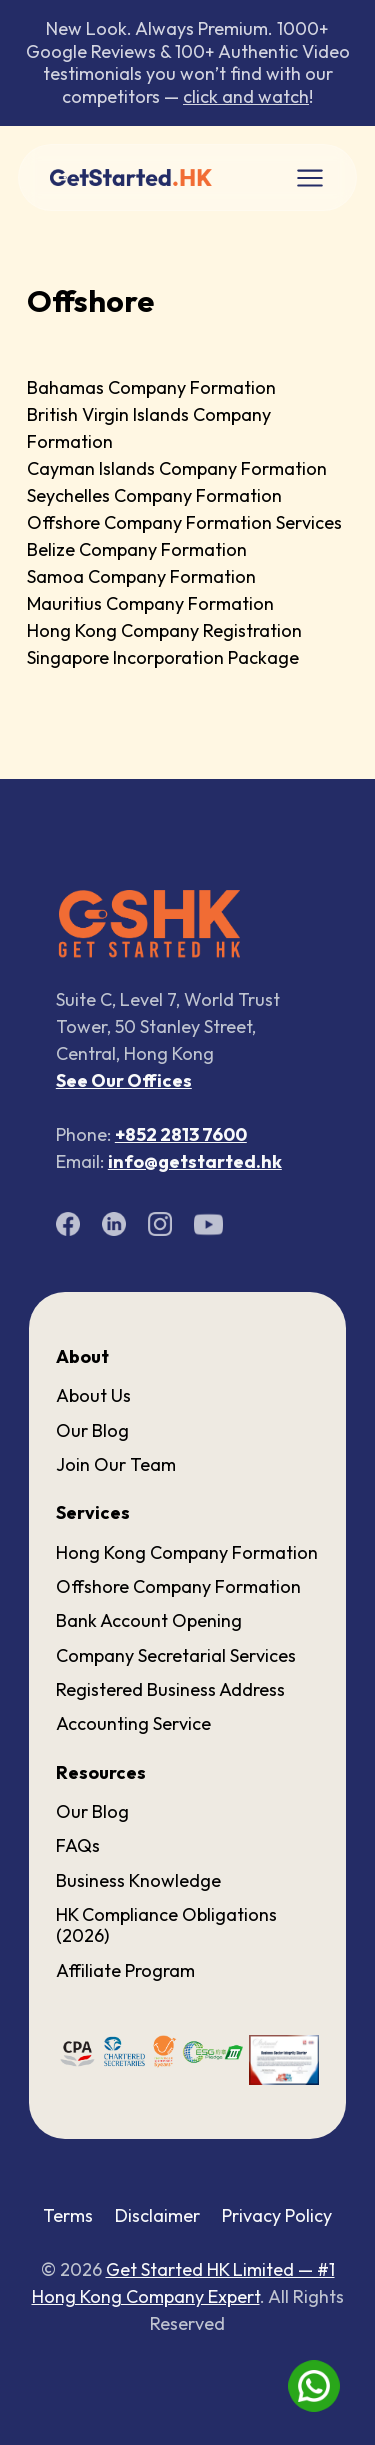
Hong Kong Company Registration (164, 630)
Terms (68, 2215)
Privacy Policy (277, 2215)
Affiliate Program (125, 1970)
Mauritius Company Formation (150, 603)
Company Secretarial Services (176, 1655)
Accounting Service (133, 1723)
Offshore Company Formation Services (184, 522)
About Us (93, 1395)
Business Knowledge (138, 1880)
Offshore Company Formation (178, 1586)
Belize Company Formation (137, 549)
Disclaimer (157, 2215)
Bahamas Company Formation (151, 387)
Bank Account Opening (149, 1620)
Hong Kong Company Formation (187, 1552)
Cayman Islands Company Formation (177, 468)
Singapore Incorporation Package (163, 657)
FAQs (78, 1845)
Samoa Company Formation (141, 576)
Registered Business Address (170, 1689)
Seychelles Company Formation (154, 495)
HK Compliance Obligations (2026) (166, 1925)
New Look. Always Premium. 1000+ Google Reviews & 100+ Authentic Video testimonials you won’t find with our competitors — (188, 62)
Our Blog (92, 1430)
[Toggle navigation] (310, 178)
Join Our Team (116, 1464)
